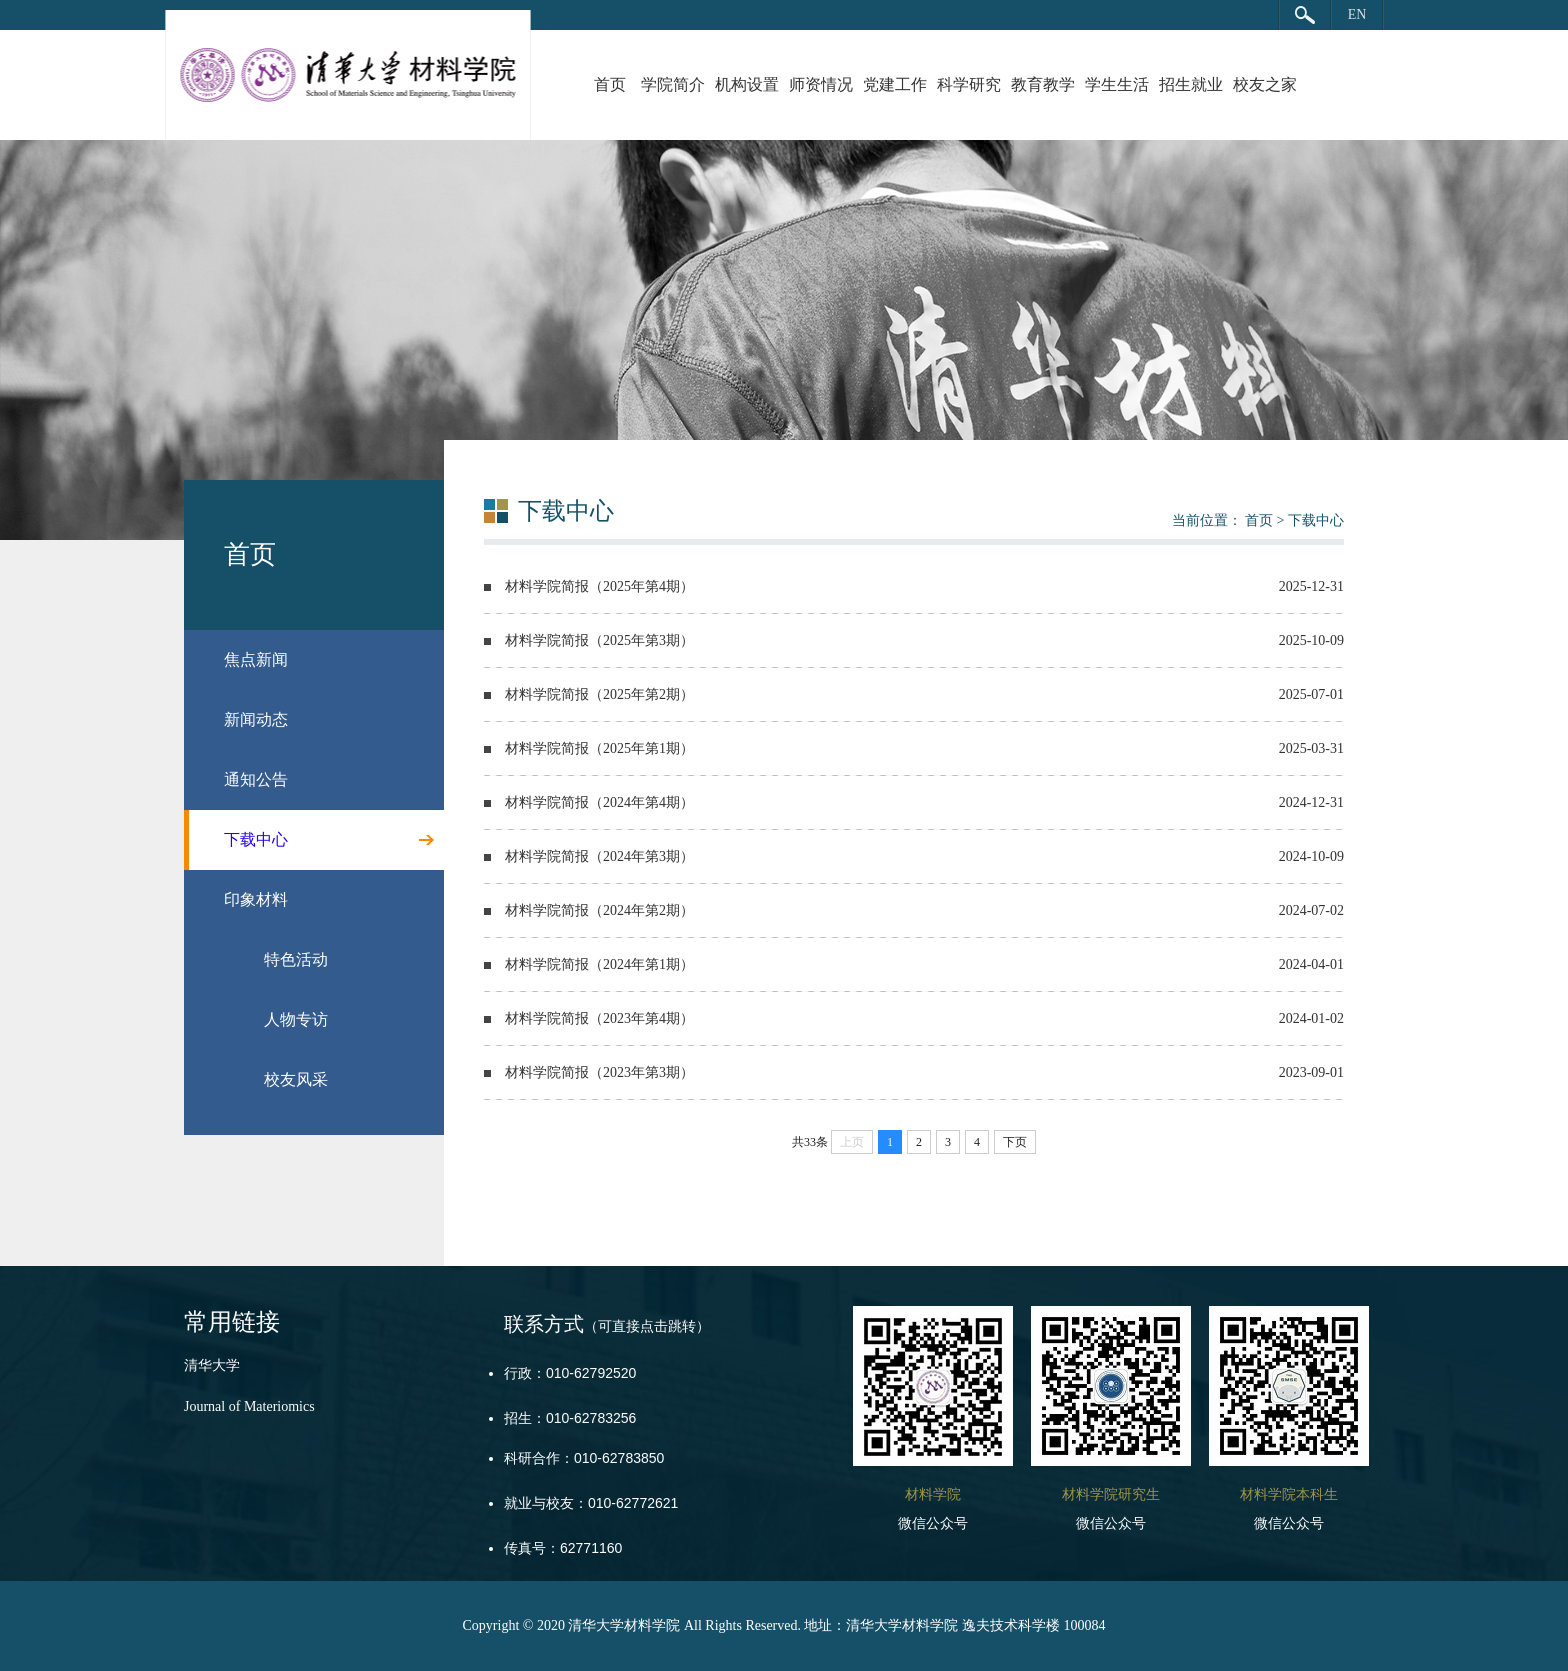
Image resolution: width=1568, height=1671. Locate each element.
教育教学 (1043, 84)
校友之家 (1265, 84)
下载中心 (1316, 520)
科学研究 (969, 84)
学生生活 (1117, 84)
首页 (610, 84)
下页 (1015, 1142)
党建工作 (895, 84)
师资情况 (821, 84)
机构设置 (747, 84)
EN (1357, 14)
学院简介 (673, 84)
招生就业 (1191, 84)
